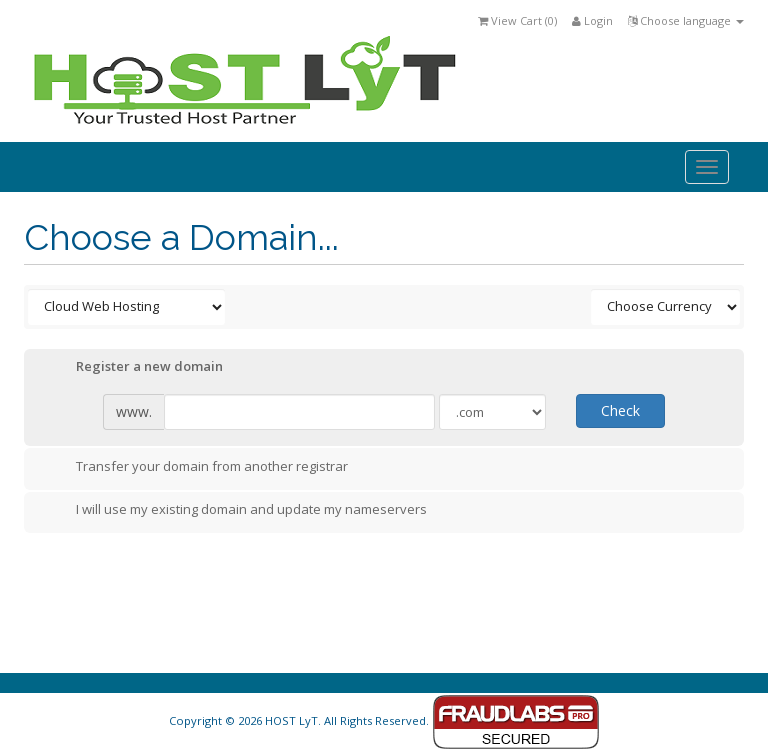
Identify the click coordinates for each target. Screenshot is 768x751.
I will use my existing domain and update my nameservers (235, 511)
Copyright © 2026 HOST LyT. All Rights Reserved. (384, 720)
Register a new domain (133, 368)
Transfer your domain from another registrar (196, 468)
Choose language (686, 20)
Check (620, 410)
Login (592, 20)
